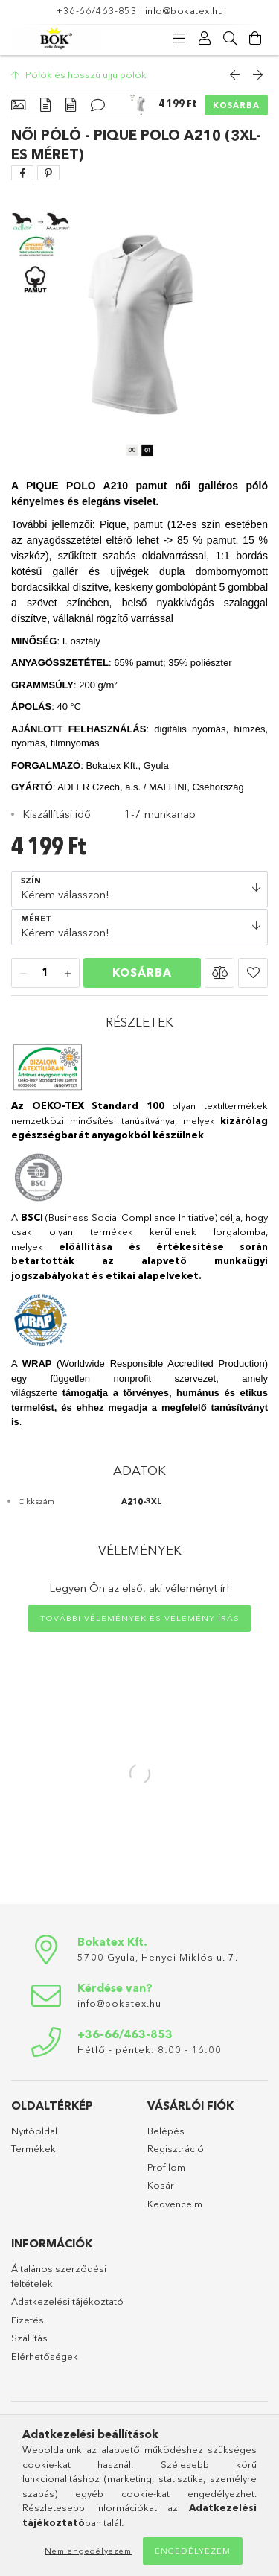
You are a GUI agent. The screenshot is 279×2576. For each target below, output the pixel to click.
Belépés (166, 2130)
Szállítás (29, 2338)
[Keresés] (230, 38)
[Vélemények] (98, 105)
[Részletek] (45, 105)
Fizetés (27, 2320)
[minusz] (23, 973)
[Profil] (204, 38)
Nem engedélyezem (88, 2550)
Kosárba (236, 105)
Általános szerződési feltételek (58, 2275)
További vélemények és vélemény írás (140, 1618)
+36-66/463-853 (96, 10)
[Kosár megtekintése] (255, 38)
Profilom (166, 2167)
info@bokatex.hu (184, 10)
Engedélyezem (193, 2550)
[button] (219, 973)
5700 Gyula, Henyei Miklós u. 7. (157, 1957)
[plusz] (68, 973)
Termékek (33, 2148)
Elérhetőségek (44, 2356)
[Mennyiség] (45, 973)
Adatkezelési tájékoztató (67, 2301)
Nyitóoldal (34, 2130)
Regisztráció (175, 2148)
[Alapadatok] (18, 105)
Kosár (160, 2185)
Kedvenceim (174, 2203)
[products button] (179, 38)
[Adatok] (70, 105)
